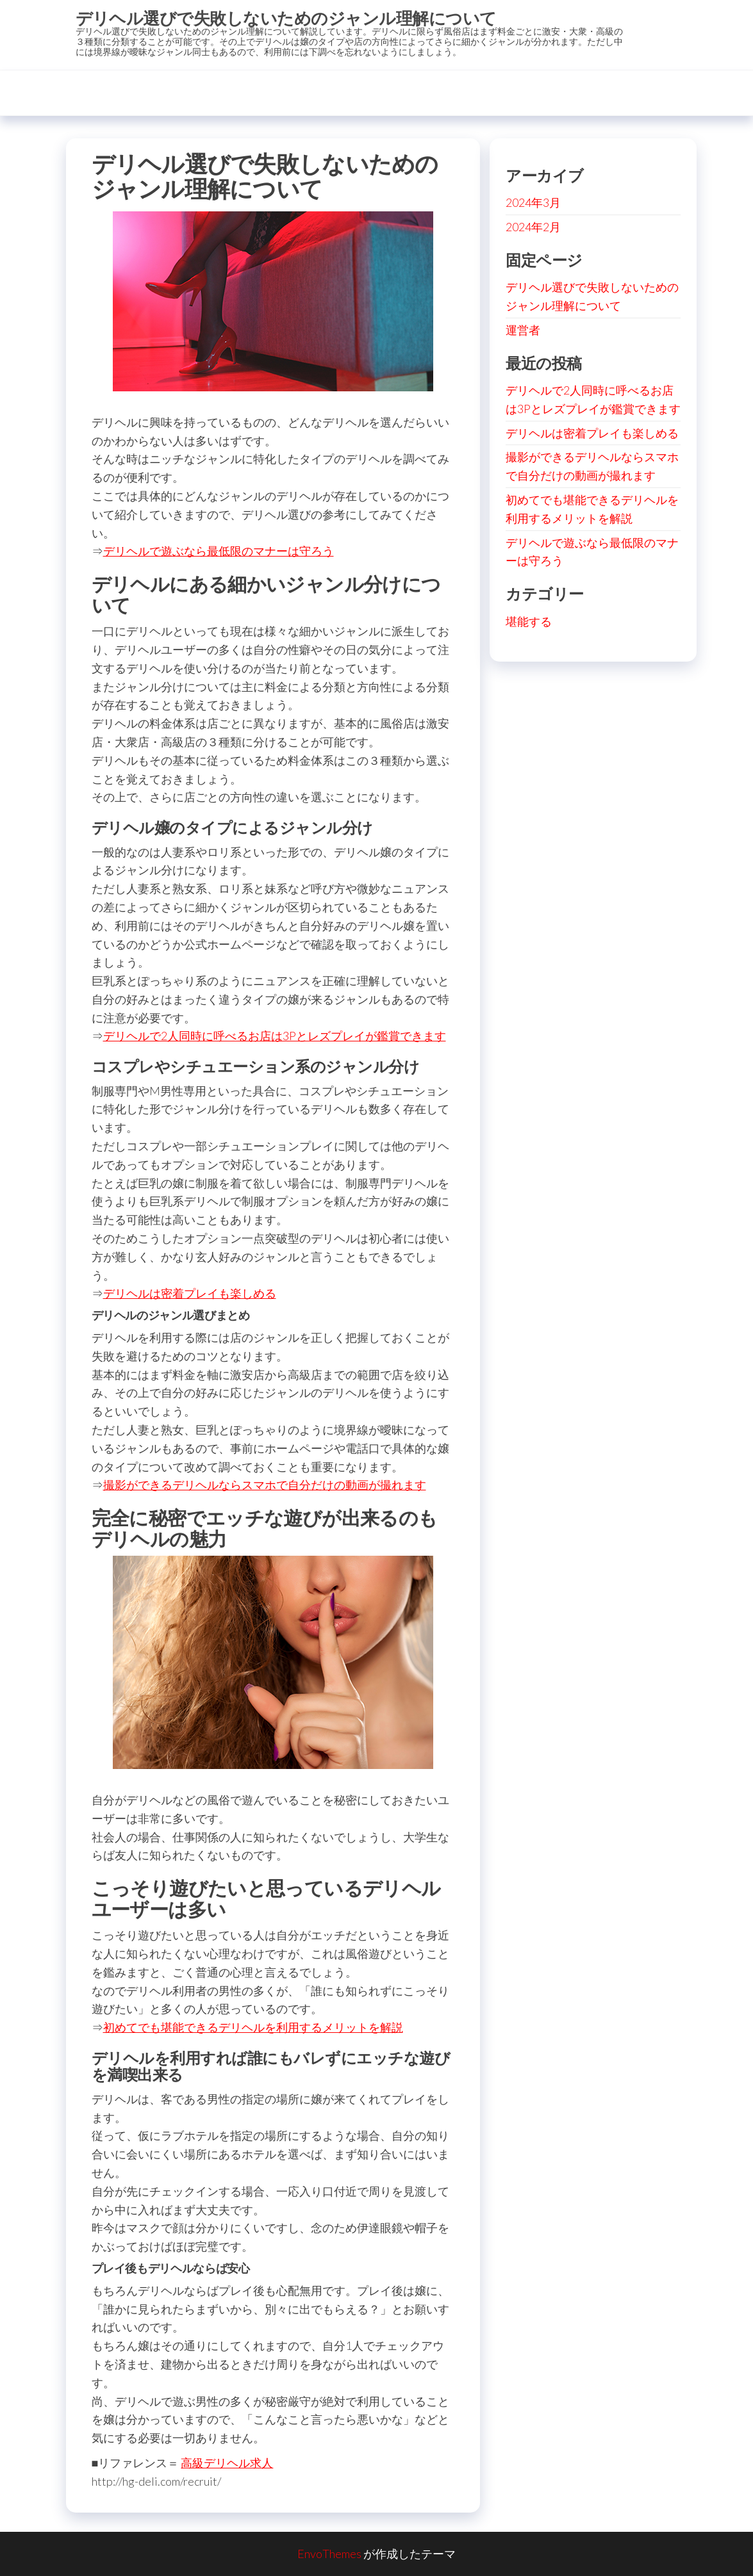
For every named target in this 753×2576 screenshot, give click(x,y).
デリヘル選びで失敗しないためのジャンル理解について (286, 18)
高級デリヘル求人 (227, 2463)
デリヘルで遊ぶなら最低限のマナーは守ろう (218, 551)
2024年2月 (533, 227)
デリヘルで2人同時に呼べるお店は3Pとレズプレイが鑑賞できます (274, 1036)
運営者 (523, 330)
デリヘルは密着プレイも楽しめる (189, 1293)
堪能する (529, 621)
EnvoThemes (329, 2554)
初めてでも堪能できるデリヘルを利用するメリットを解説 (253, 2027)
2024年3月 (533, 202)
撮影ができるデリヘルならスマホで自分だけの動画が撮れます (264, 1485)
